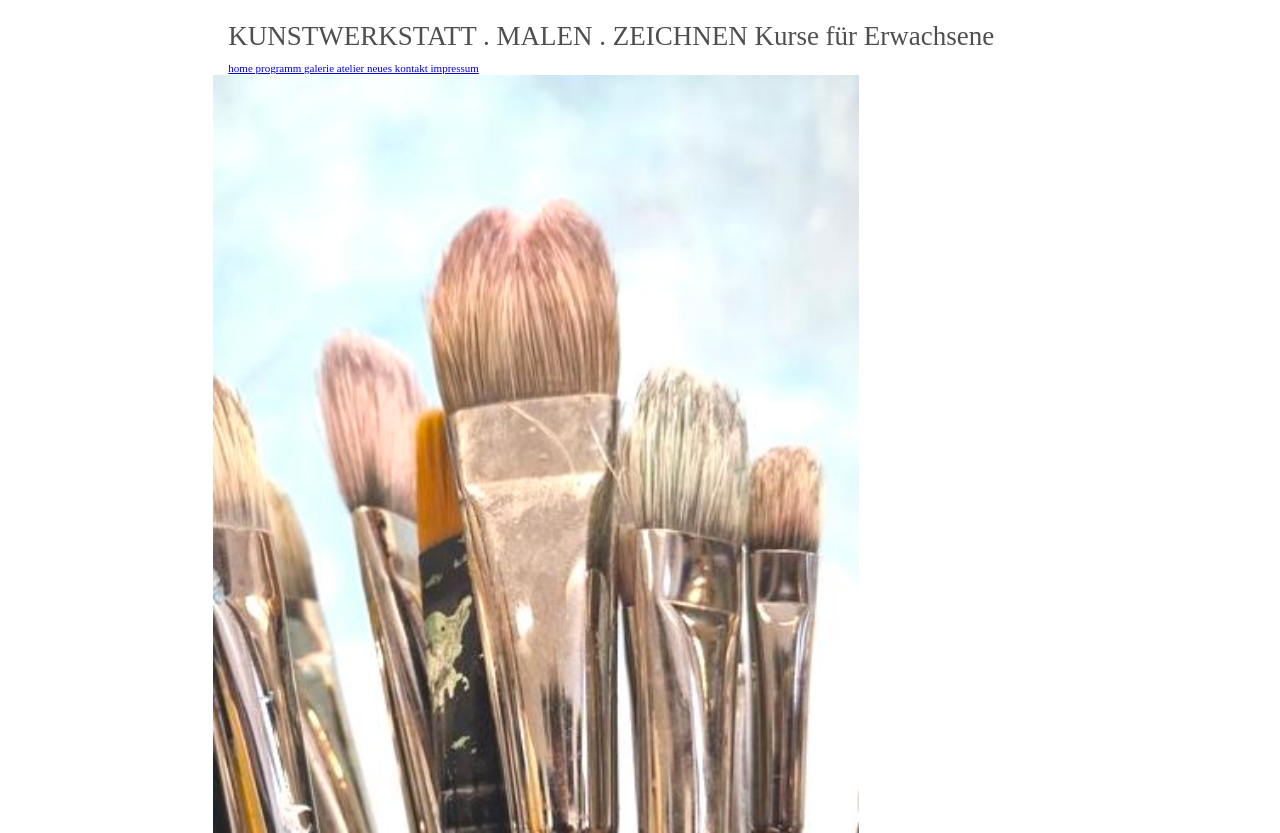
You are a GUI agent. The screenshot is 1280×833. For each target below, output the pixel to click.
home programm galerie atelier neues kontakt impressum (353, 68)
